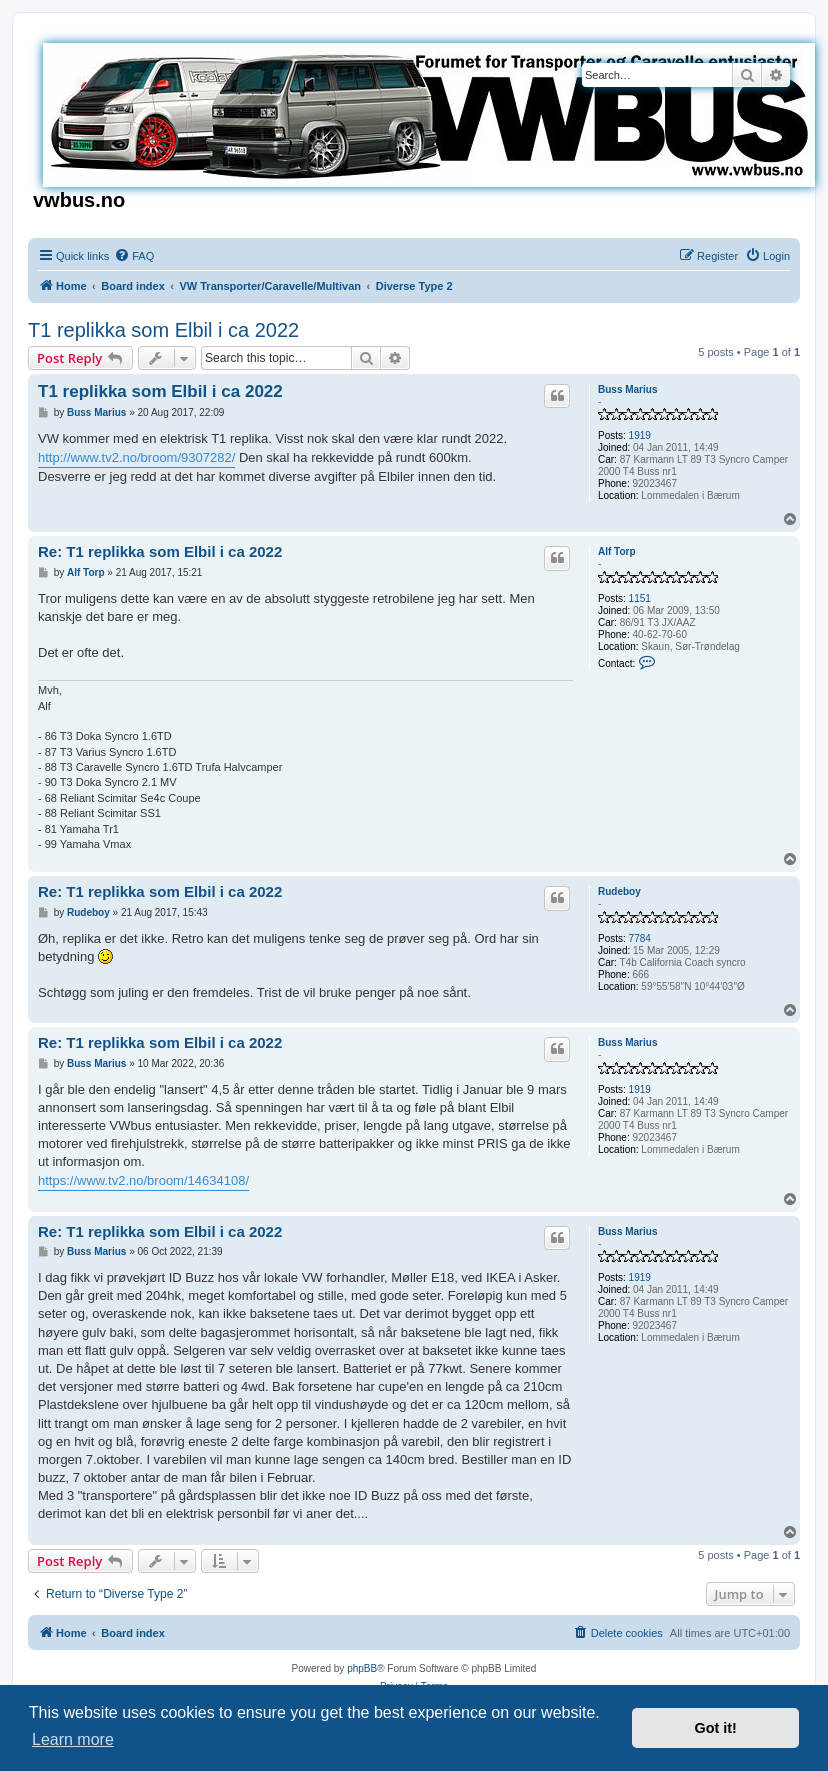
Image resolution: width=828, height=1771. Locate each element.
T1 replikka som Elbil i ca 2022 (163, 330)
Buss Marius (627, 389)
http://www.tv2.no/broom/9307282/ (136, 457)
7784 (640, 938)
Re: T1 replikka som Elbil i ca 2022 (160, 551)
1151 (640, 598)
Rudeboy (619, 891)
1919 (640, 435)
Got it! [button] (716, 1728)
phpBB (362, 1668)
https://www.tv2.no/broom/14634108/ (143, 1180)
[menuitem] (134, 256)
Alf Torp (617, 551)
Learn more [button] (73, 1739)
